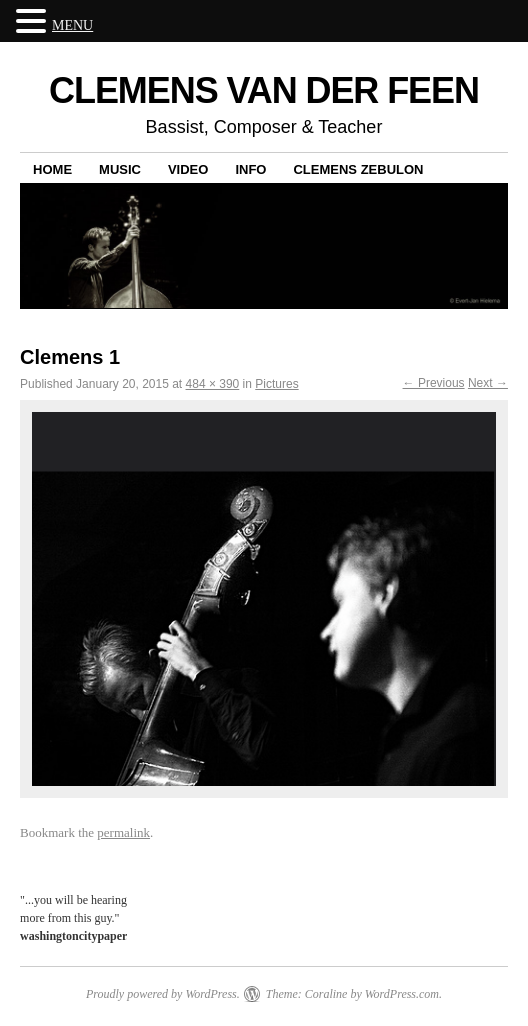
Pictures (276, 384)
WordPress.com (402, 994)
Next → (488, 383)
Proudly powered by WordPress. (163, 994)
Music (120, 169)
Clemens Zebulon (358, 169)
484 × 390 (213, 384)
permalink (123, 832)
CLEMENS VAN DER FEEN (264, 90)
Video (188, 169)
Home (52, 169)
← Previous (434, 383)
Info (250, 169)
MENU (72, 25)
